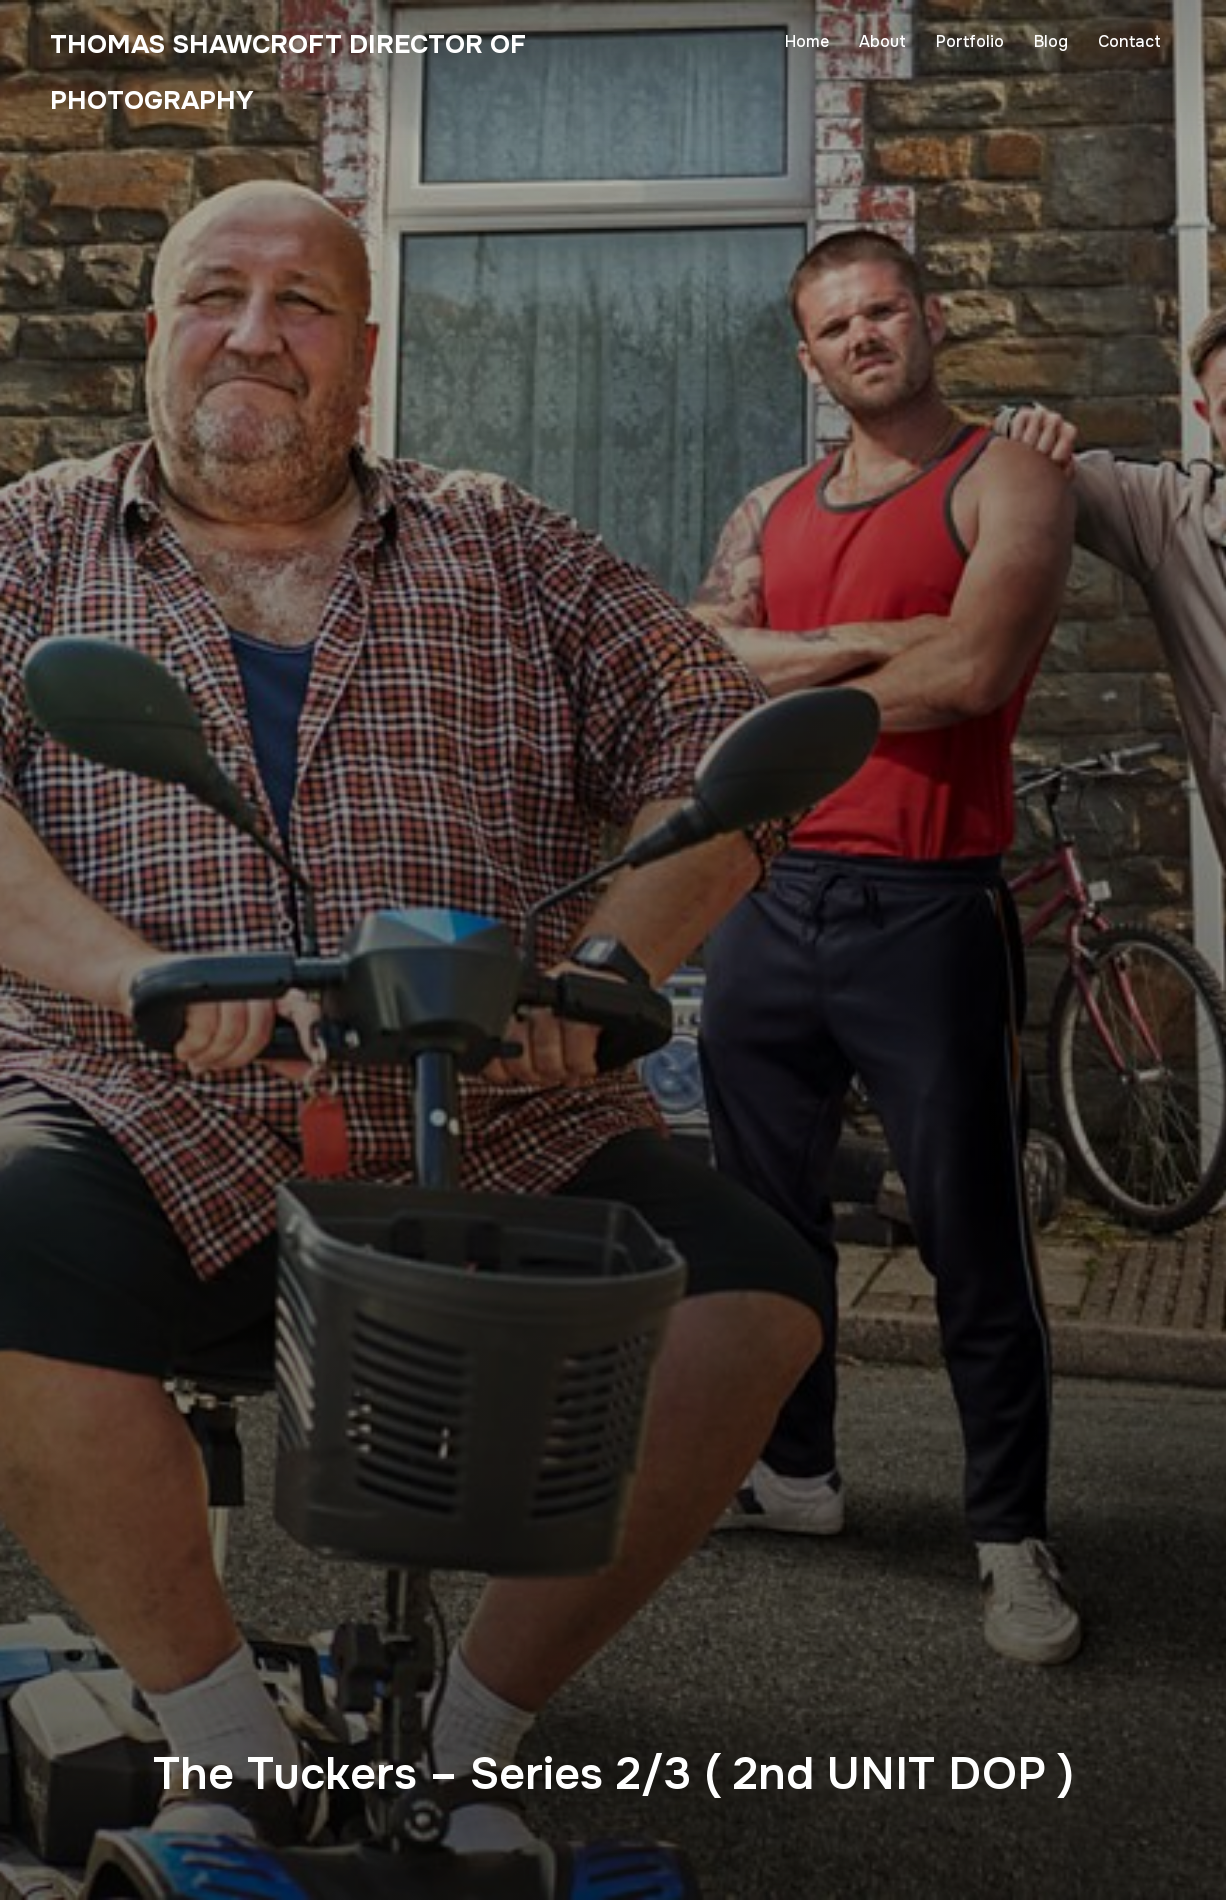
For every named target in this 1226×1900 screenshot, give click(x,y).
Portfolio (970, 41)
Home (807, 41)
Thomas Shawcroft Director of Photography (196, 100)
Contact (1129, 41)
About (882, 41)
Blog (1051, 41)
